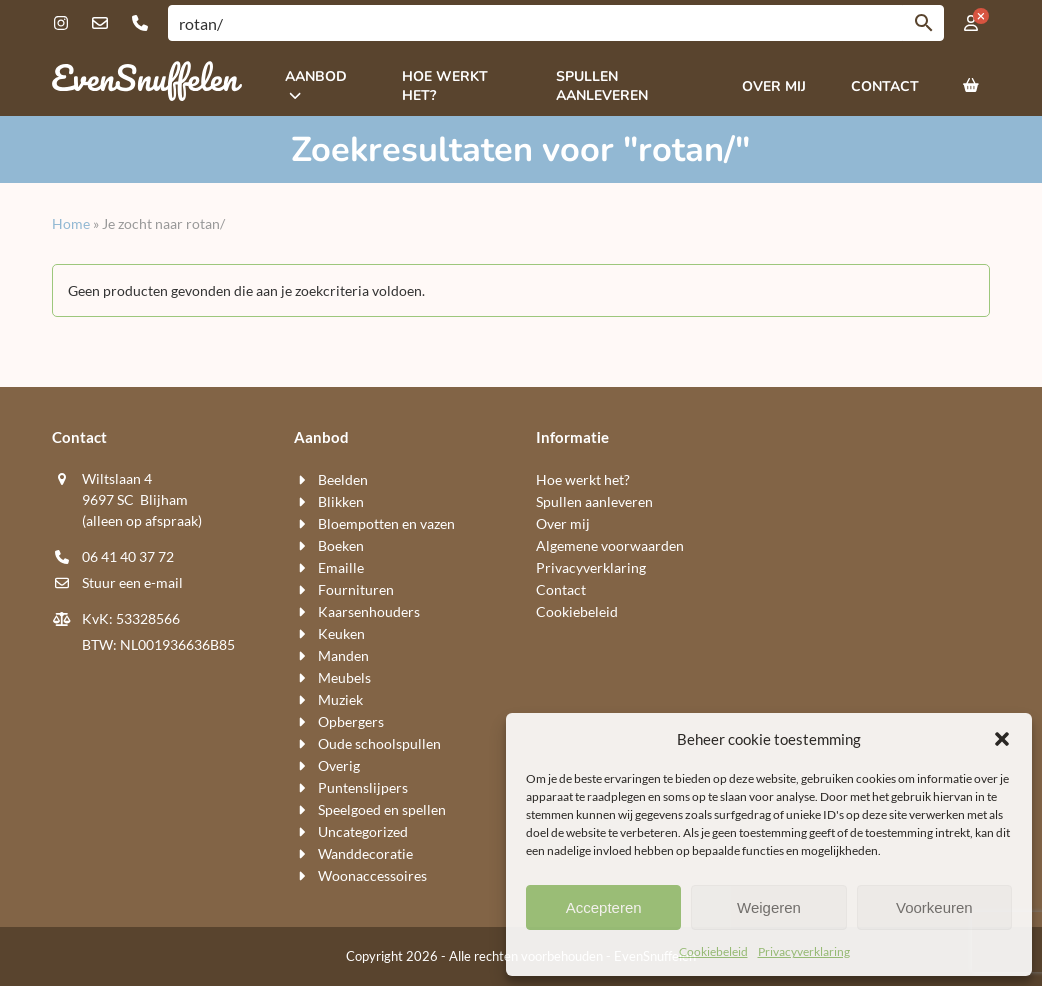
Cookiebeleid (713, 951)
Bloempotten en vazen (386, 523)
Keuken (341, 633)
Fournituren (356, 589)
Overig (339, 765)
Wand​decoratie (365, 853)
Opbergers (351, 721)
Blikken (341, 501)
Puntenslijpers (363, 787)
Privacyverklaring (804, 951)
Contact (561, 589)
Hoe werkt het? (583, 479)
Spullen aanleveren (594, 501)
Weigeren (769, 907)
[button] (1002, 739)
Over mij (563, 523)
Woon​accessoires (372, 875)
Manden (343, 655)
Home (71, 223)
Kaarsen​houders (369, 611)
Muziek (340, 699)
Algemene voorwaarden (610, 545)
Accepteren (604, 907)
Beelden (343, 479)
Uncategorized (363, 831)
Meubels (344, 677)
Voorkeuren (934, 907)
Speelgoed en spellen (382, 809)
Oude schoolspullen (379, 743)
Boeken (341, 545)
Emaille (341, 567)
